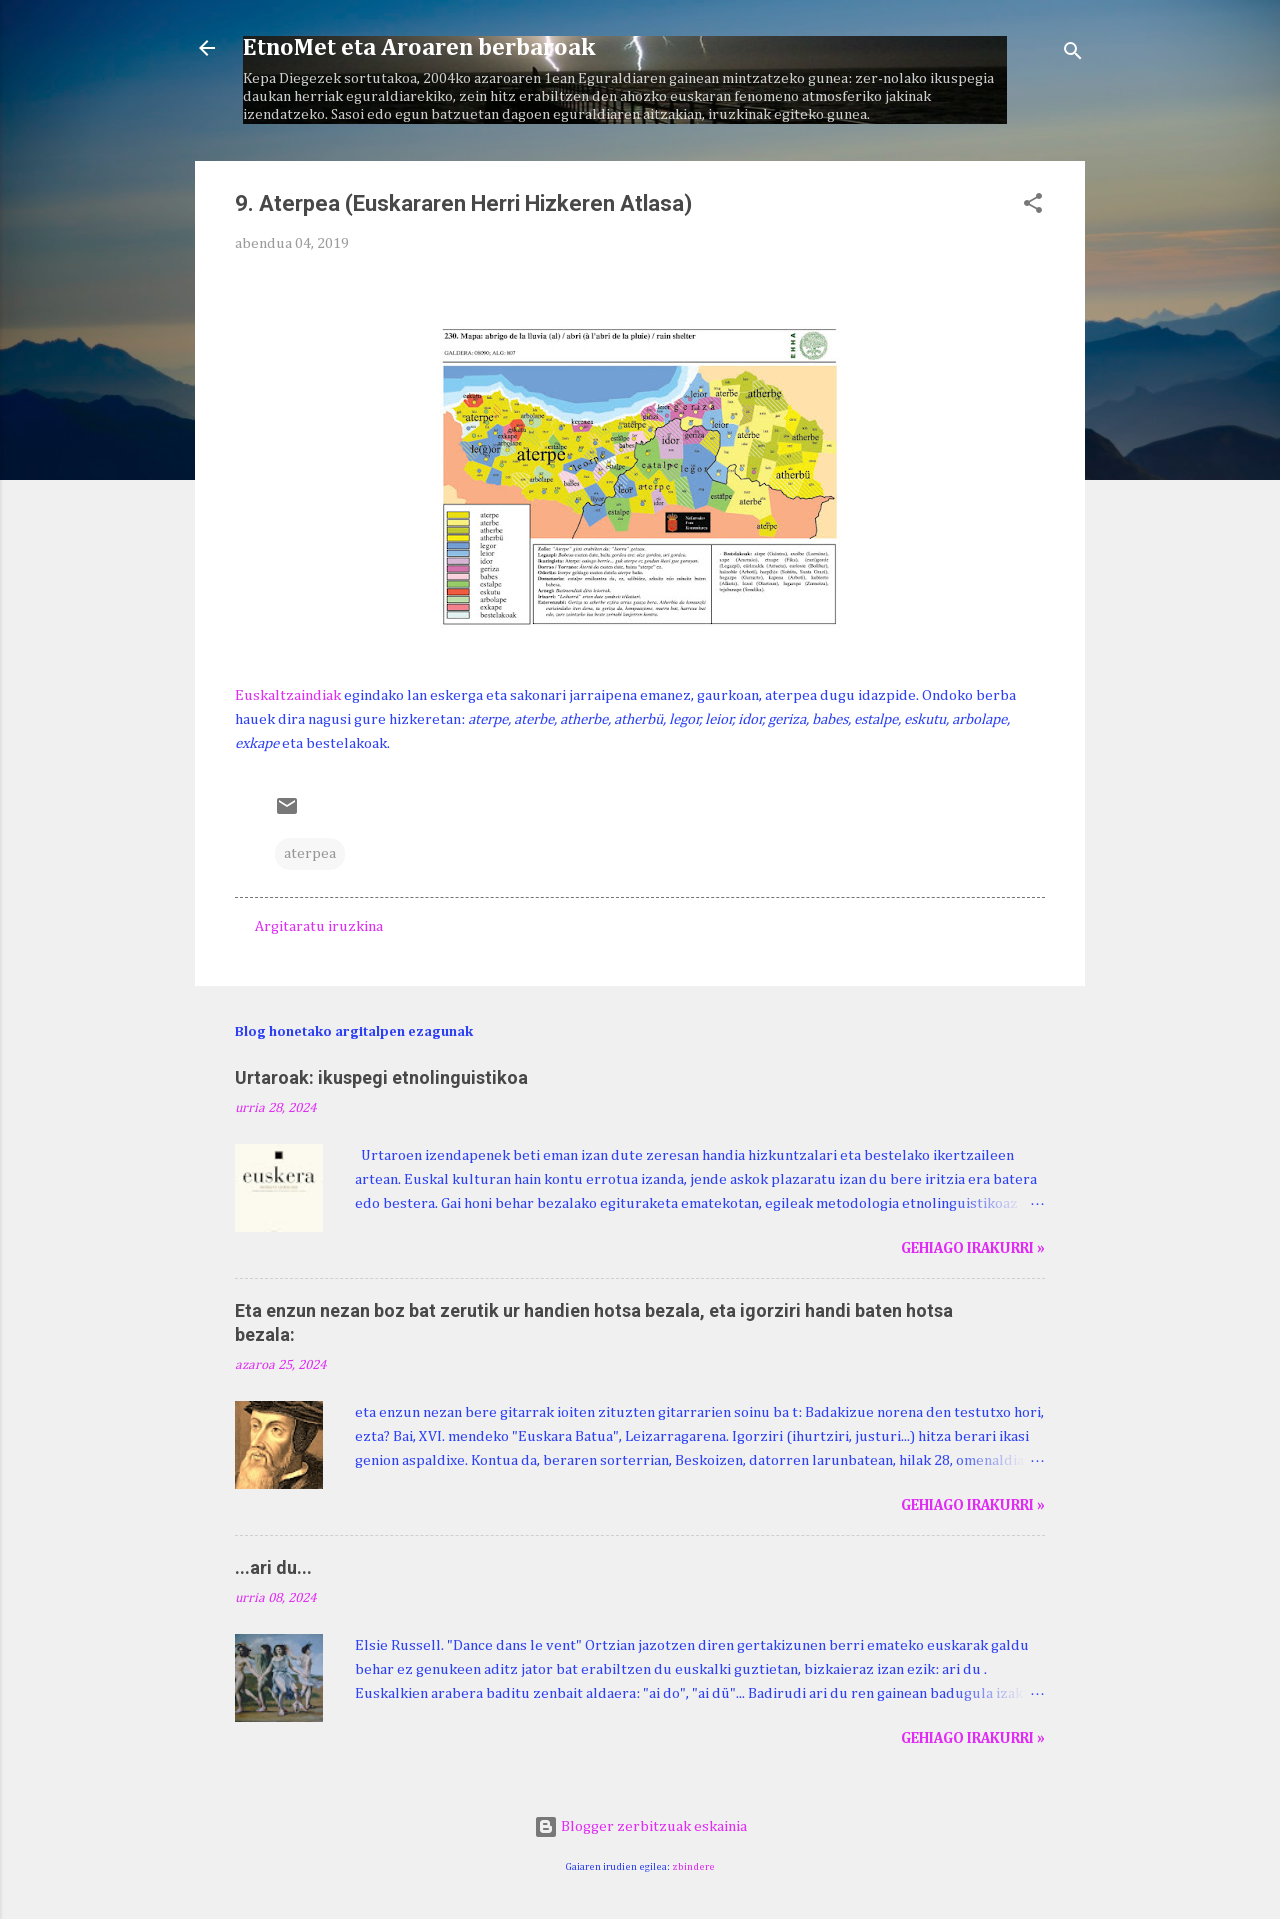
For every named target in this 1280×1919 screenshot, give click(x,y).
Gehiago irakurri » (973, 1248)
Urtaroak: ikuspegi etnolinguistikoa (381, 1077)
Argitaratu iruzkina (319, 926)
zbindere (693, 1867)
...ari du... (273, 1567)
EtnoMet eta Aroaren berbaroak (419, 48)
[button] (1033, 207)
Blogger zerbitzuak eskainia (640, 1826)
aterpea (310, 853)
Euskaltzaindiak (288, 695)
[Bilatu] (1073, 54)
